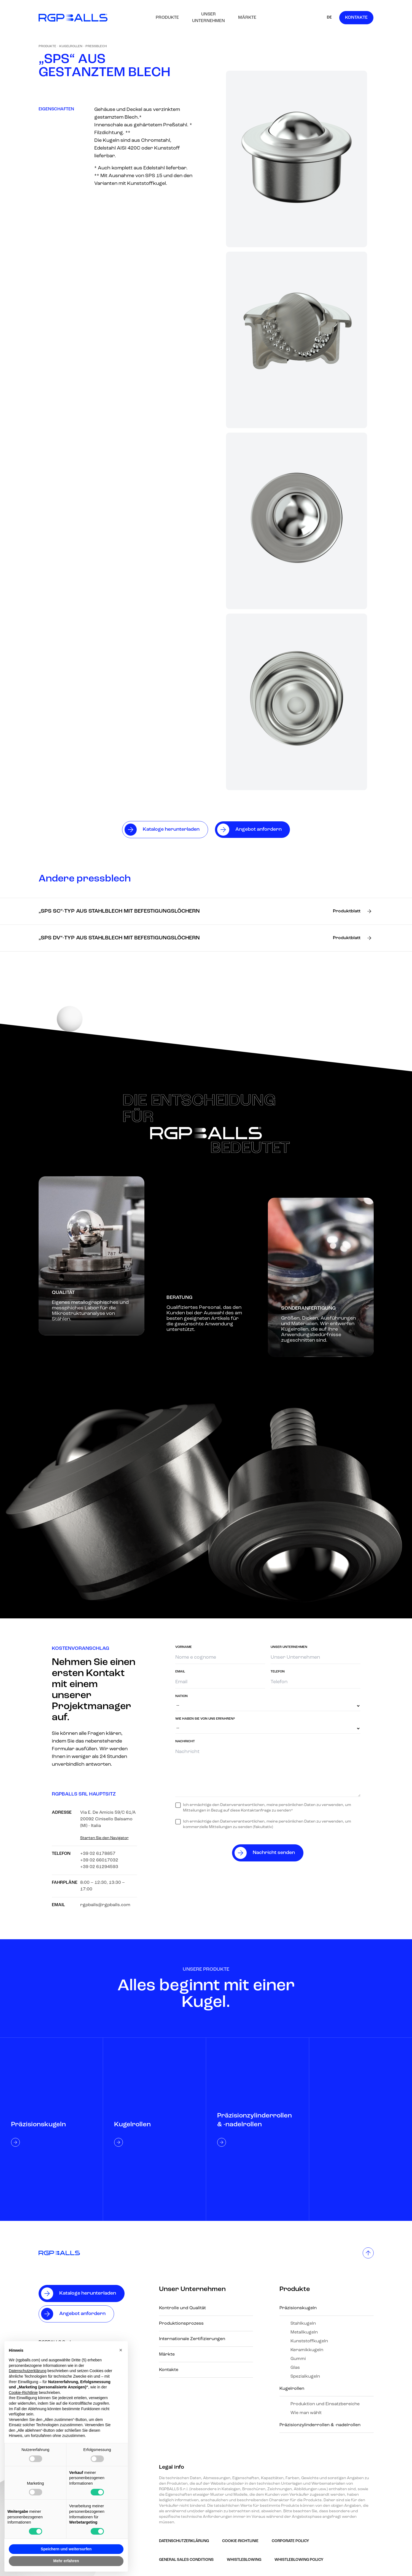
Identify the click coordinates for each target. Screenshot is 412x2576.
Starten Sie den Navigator (104, 1838)
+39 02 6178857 (97, 1854)
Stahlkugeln (303, 2323)
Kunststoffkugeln (309, 2341)
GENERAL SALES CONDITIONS (186, 2560)
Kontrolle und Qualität (182, 2308)
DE (329, 17)
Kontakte (356, 17)
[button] (120, 2350)
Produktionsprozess (181, 2323)
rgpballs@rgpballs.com (105, 1905)
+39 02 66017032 (99, 1860)
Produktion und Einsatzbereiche (325, 2404)
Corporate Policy (290, 2541)
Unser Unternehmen (208, 17)
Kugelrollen (70, 46)
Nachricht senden (274, 1852)
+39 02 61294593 (99, 1867)
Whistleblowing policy (299, 2560)
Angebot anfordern (82, 2313)
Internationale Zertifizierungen (192, 2339)
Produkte (167, 17)
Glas (295, 2367)
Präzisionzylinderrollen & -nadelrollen (319, 2425)
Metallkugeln (304, 2332)
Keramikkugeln (306, 2350)
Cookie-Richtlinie (240, 2541)
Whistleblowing (244, 2560)
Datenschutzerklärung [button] (27, 2371)
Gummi (298, 2359)
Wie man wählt (306, 2413)
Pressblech (96, 46)
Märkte (247, 17)
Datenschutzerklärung (184, 2541)
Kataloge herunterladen (87, 2293)
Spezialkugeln (305, 2376)
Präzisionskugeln (298, 2308)
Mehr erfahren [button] (66, 2561)
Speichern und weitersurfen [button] (66, 2549)
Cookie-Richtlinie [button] (23, 2392)
